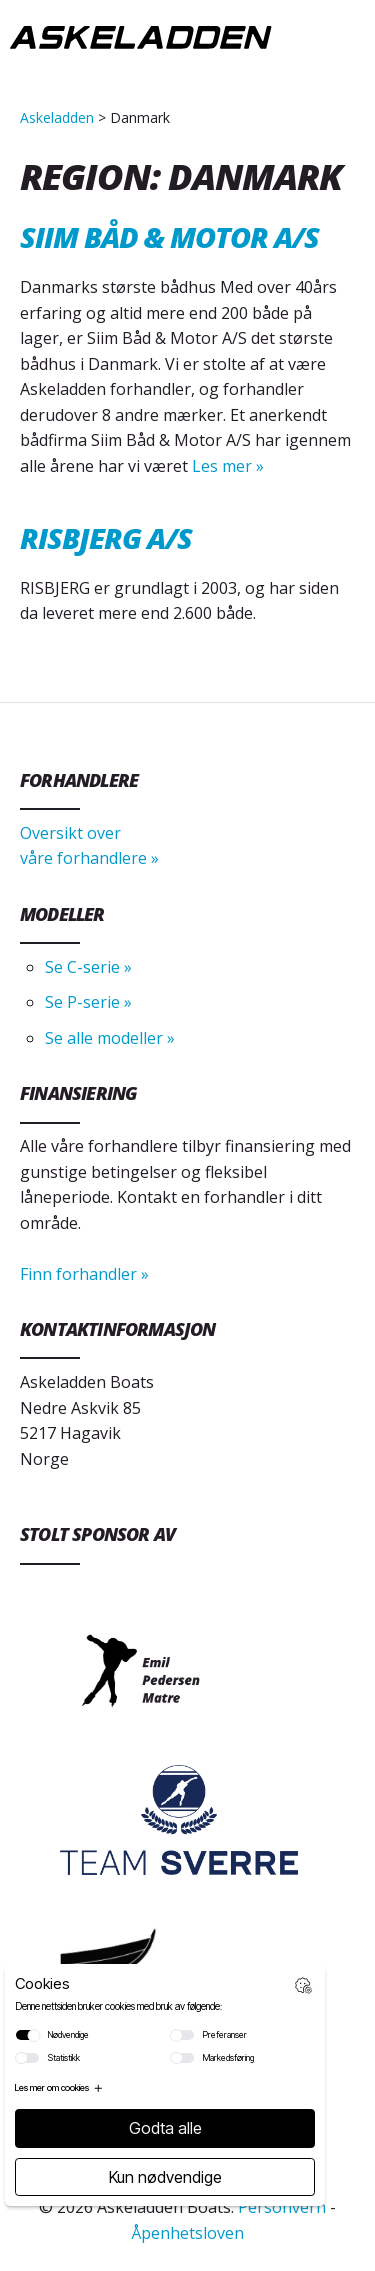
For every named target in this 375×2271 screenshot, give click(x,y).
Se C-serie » (88, 967)
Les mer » (226, 466)
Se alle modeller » (110, 1038)
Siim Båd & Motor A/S (169, 236)
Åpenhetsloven (187, 2233)
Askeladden (57, 117)
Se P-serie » (88, 1002)
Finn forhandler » (84, 1274)
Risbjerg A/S (106, 537)
